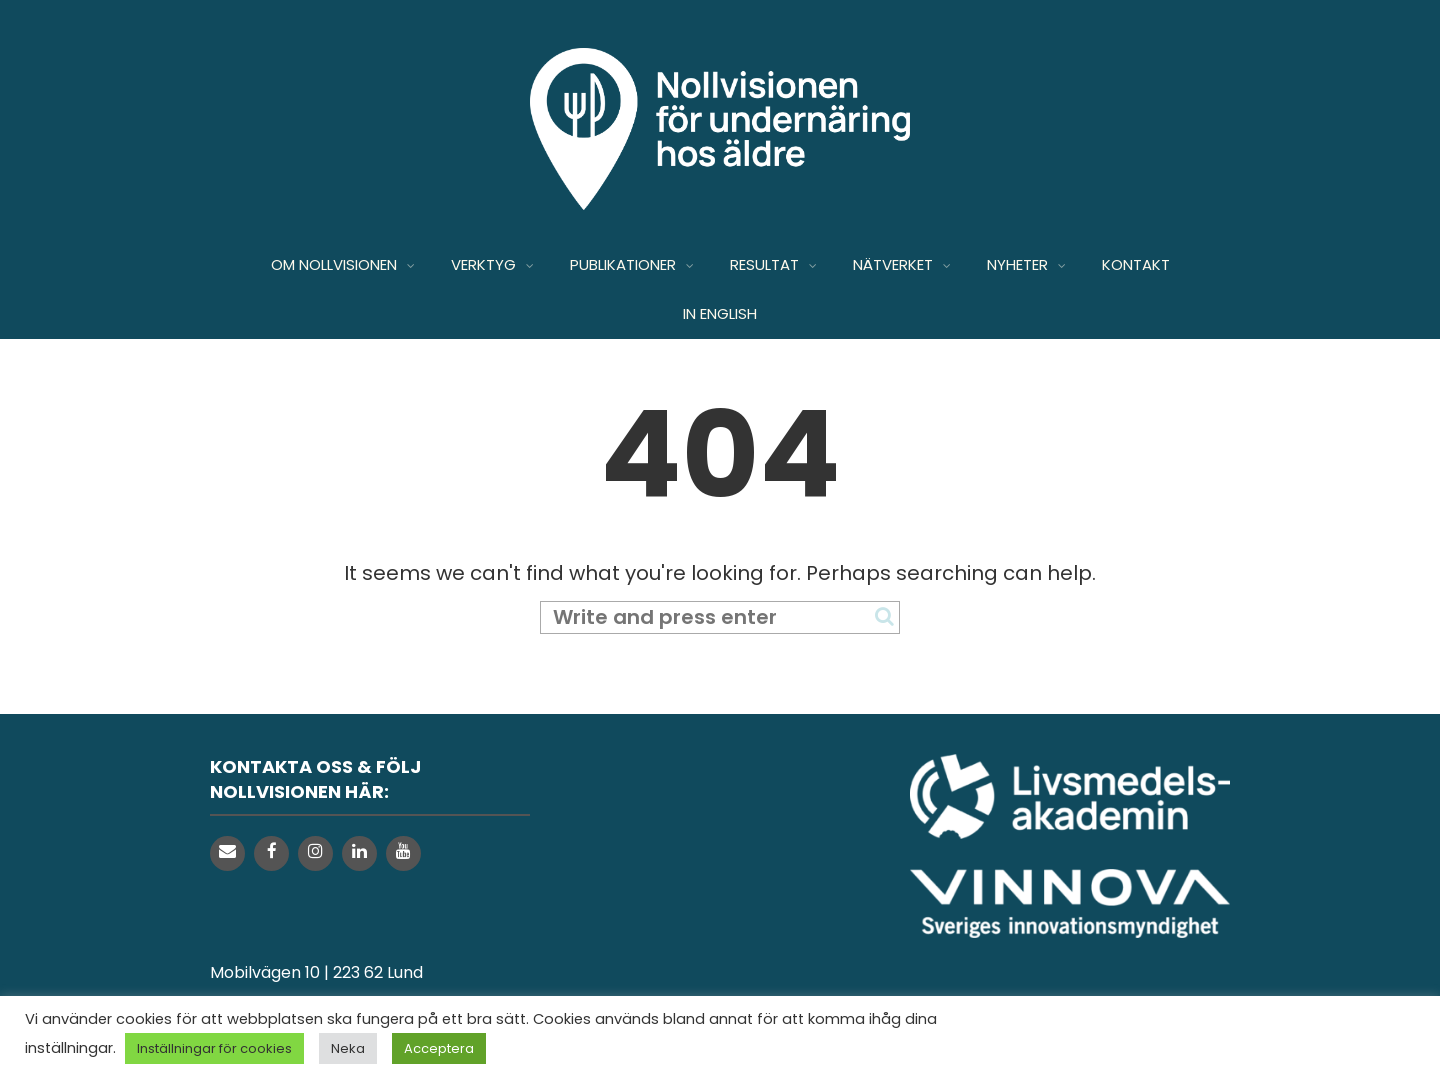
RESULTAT (764, 264)
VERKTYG (483, 264)
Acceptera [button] (439, 1048)
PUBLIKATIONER (623, 264)
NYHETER (1017, 264)
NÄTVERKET (893, 264)
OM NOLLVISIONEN (334, 264)
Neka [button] (348, 1048)
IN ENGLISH (720, 313)
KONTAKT (1136, 264)
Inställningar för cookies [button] (214, 1048)
